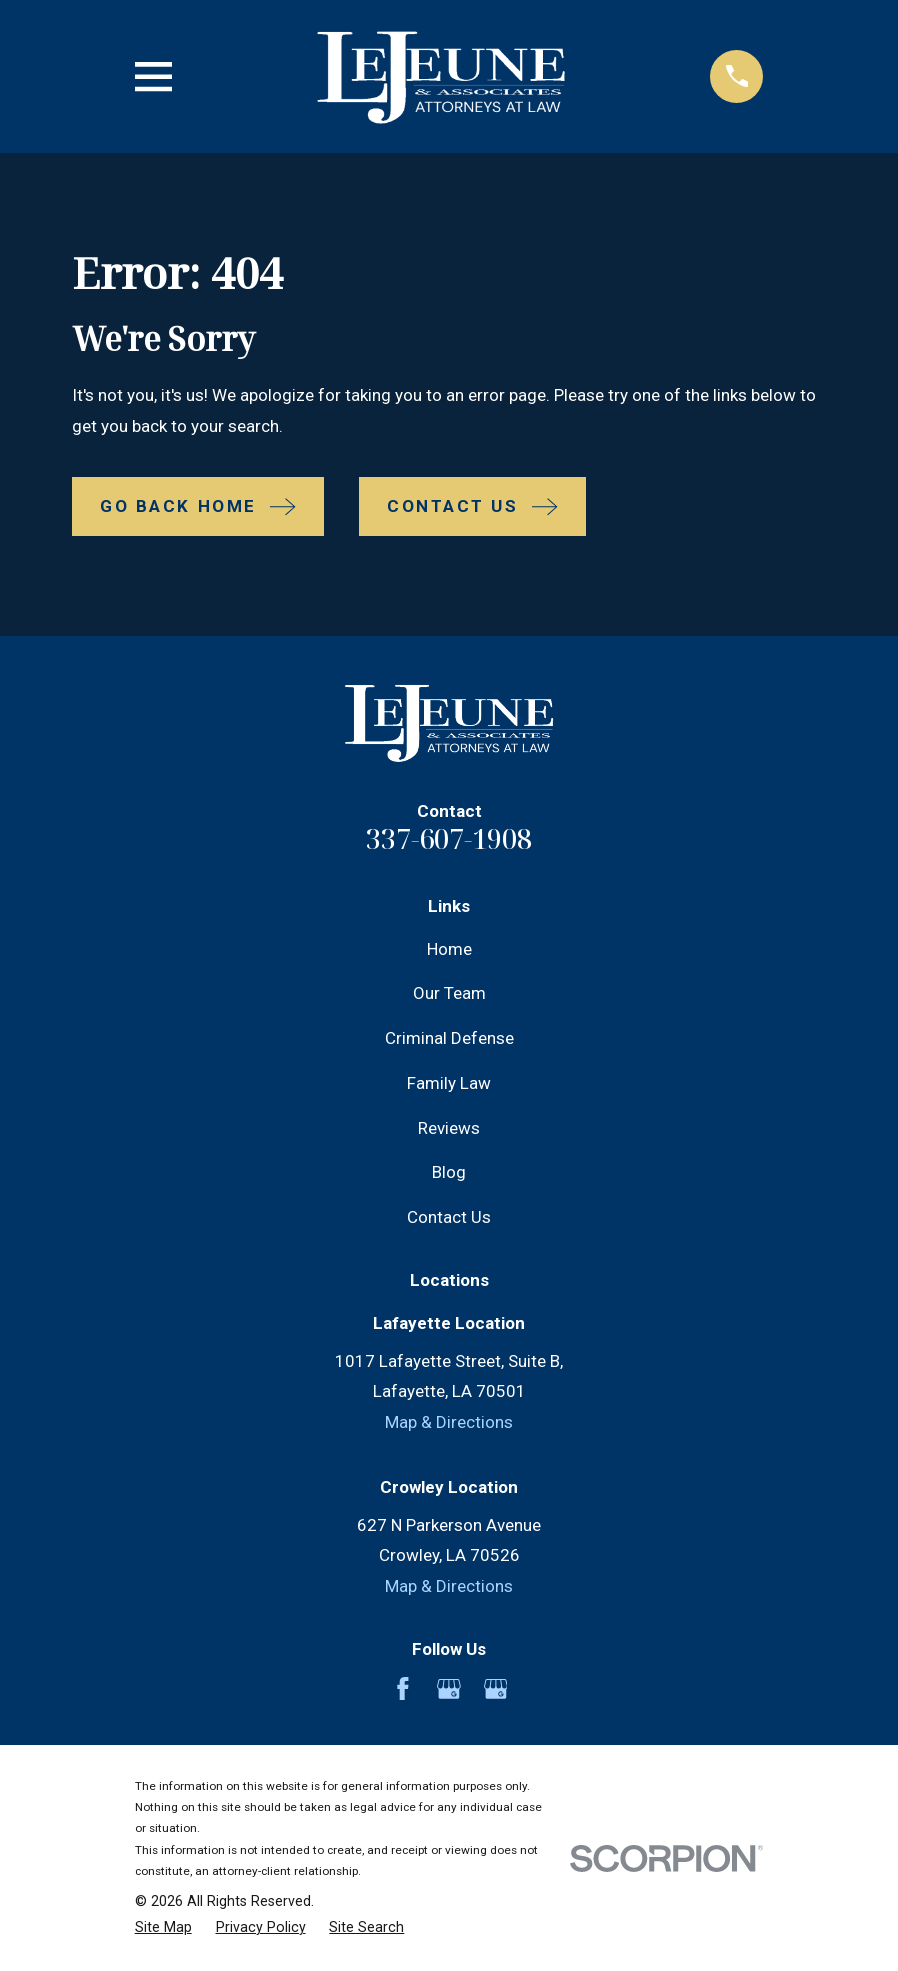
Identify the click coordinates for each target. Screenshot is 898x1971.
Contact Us (449, 1217)
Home (449, 949)
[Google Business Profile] (449, 1689)
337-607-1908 (449, 838)
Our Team (449, 993)
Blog (449, 1172)
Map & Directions (449, 1422)
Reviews (449, 1128)
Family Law (449, 1083)
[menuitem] (163, 1928)
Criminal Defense (449, 1038)
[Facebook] (403, 1689)
